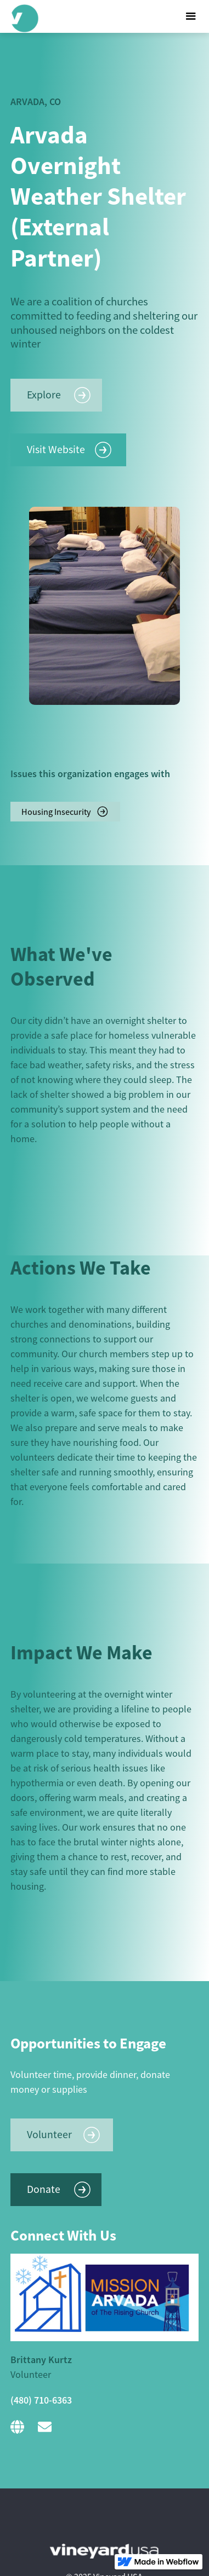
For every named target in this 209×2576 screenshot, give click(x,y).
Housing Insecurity (56, 811)
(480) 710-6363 (41, 2400)
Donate (43, 2189)
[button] (188, 16)
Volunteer (49, 2134)
